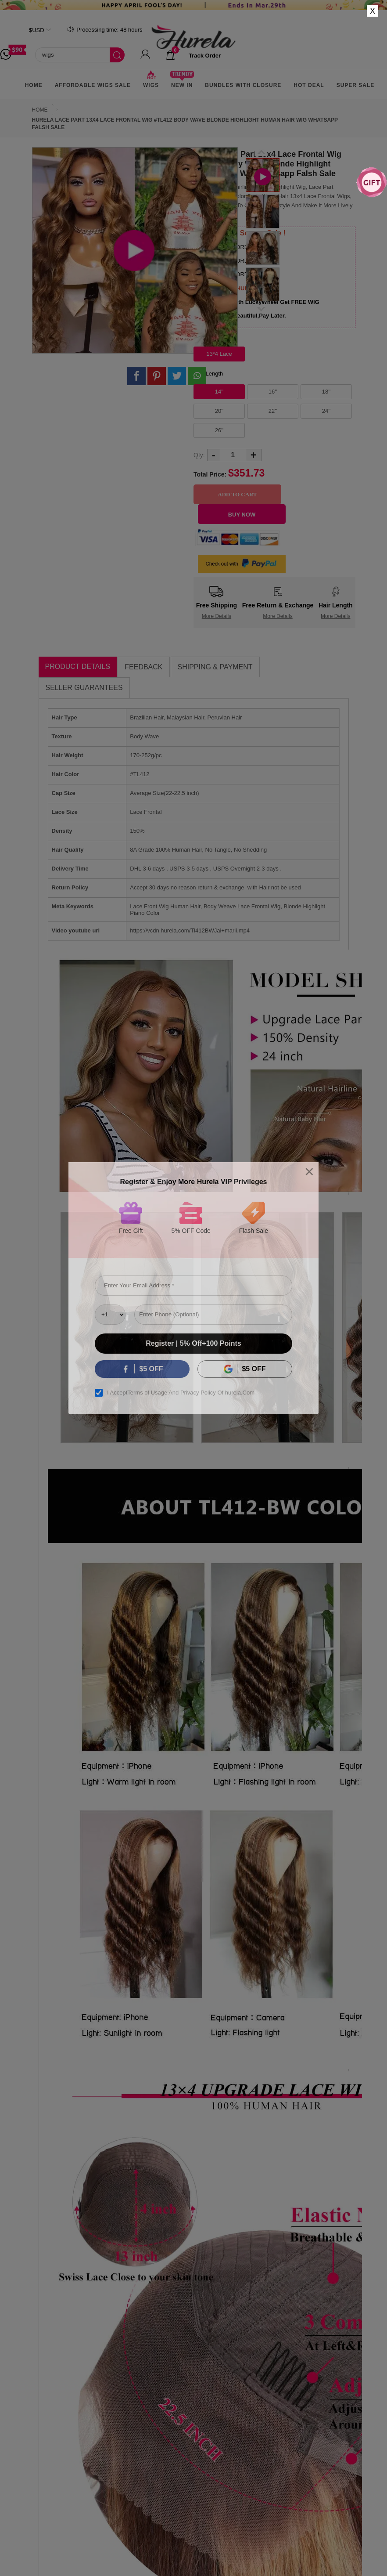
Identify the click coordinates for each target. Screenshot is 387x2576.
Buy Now (242, 514)
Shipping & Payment (215, 667)
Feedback (143, 667)
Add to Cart (237, 494)
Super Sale (356, 85)
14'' (219, 391)
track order (205, 55)
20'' (219, 411)
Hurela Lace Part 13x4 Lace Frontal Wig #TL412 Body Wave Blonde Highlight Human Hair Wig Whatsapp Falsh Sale (185, 123)
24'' (326, 411)
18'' (326, 391)
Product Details (78, 666)
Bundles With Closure (243, 85)
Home (34, 85)
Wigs (151, 81)
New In (182, 81)
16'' (273, 391)
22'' (273, 411)
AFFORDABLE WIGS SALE (93, 85)
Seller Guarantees (84, 687)
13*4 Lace (219, 353)
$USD (36, 30)
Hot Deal (309, 85)
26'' (219, 430)
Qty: (199, 455)
